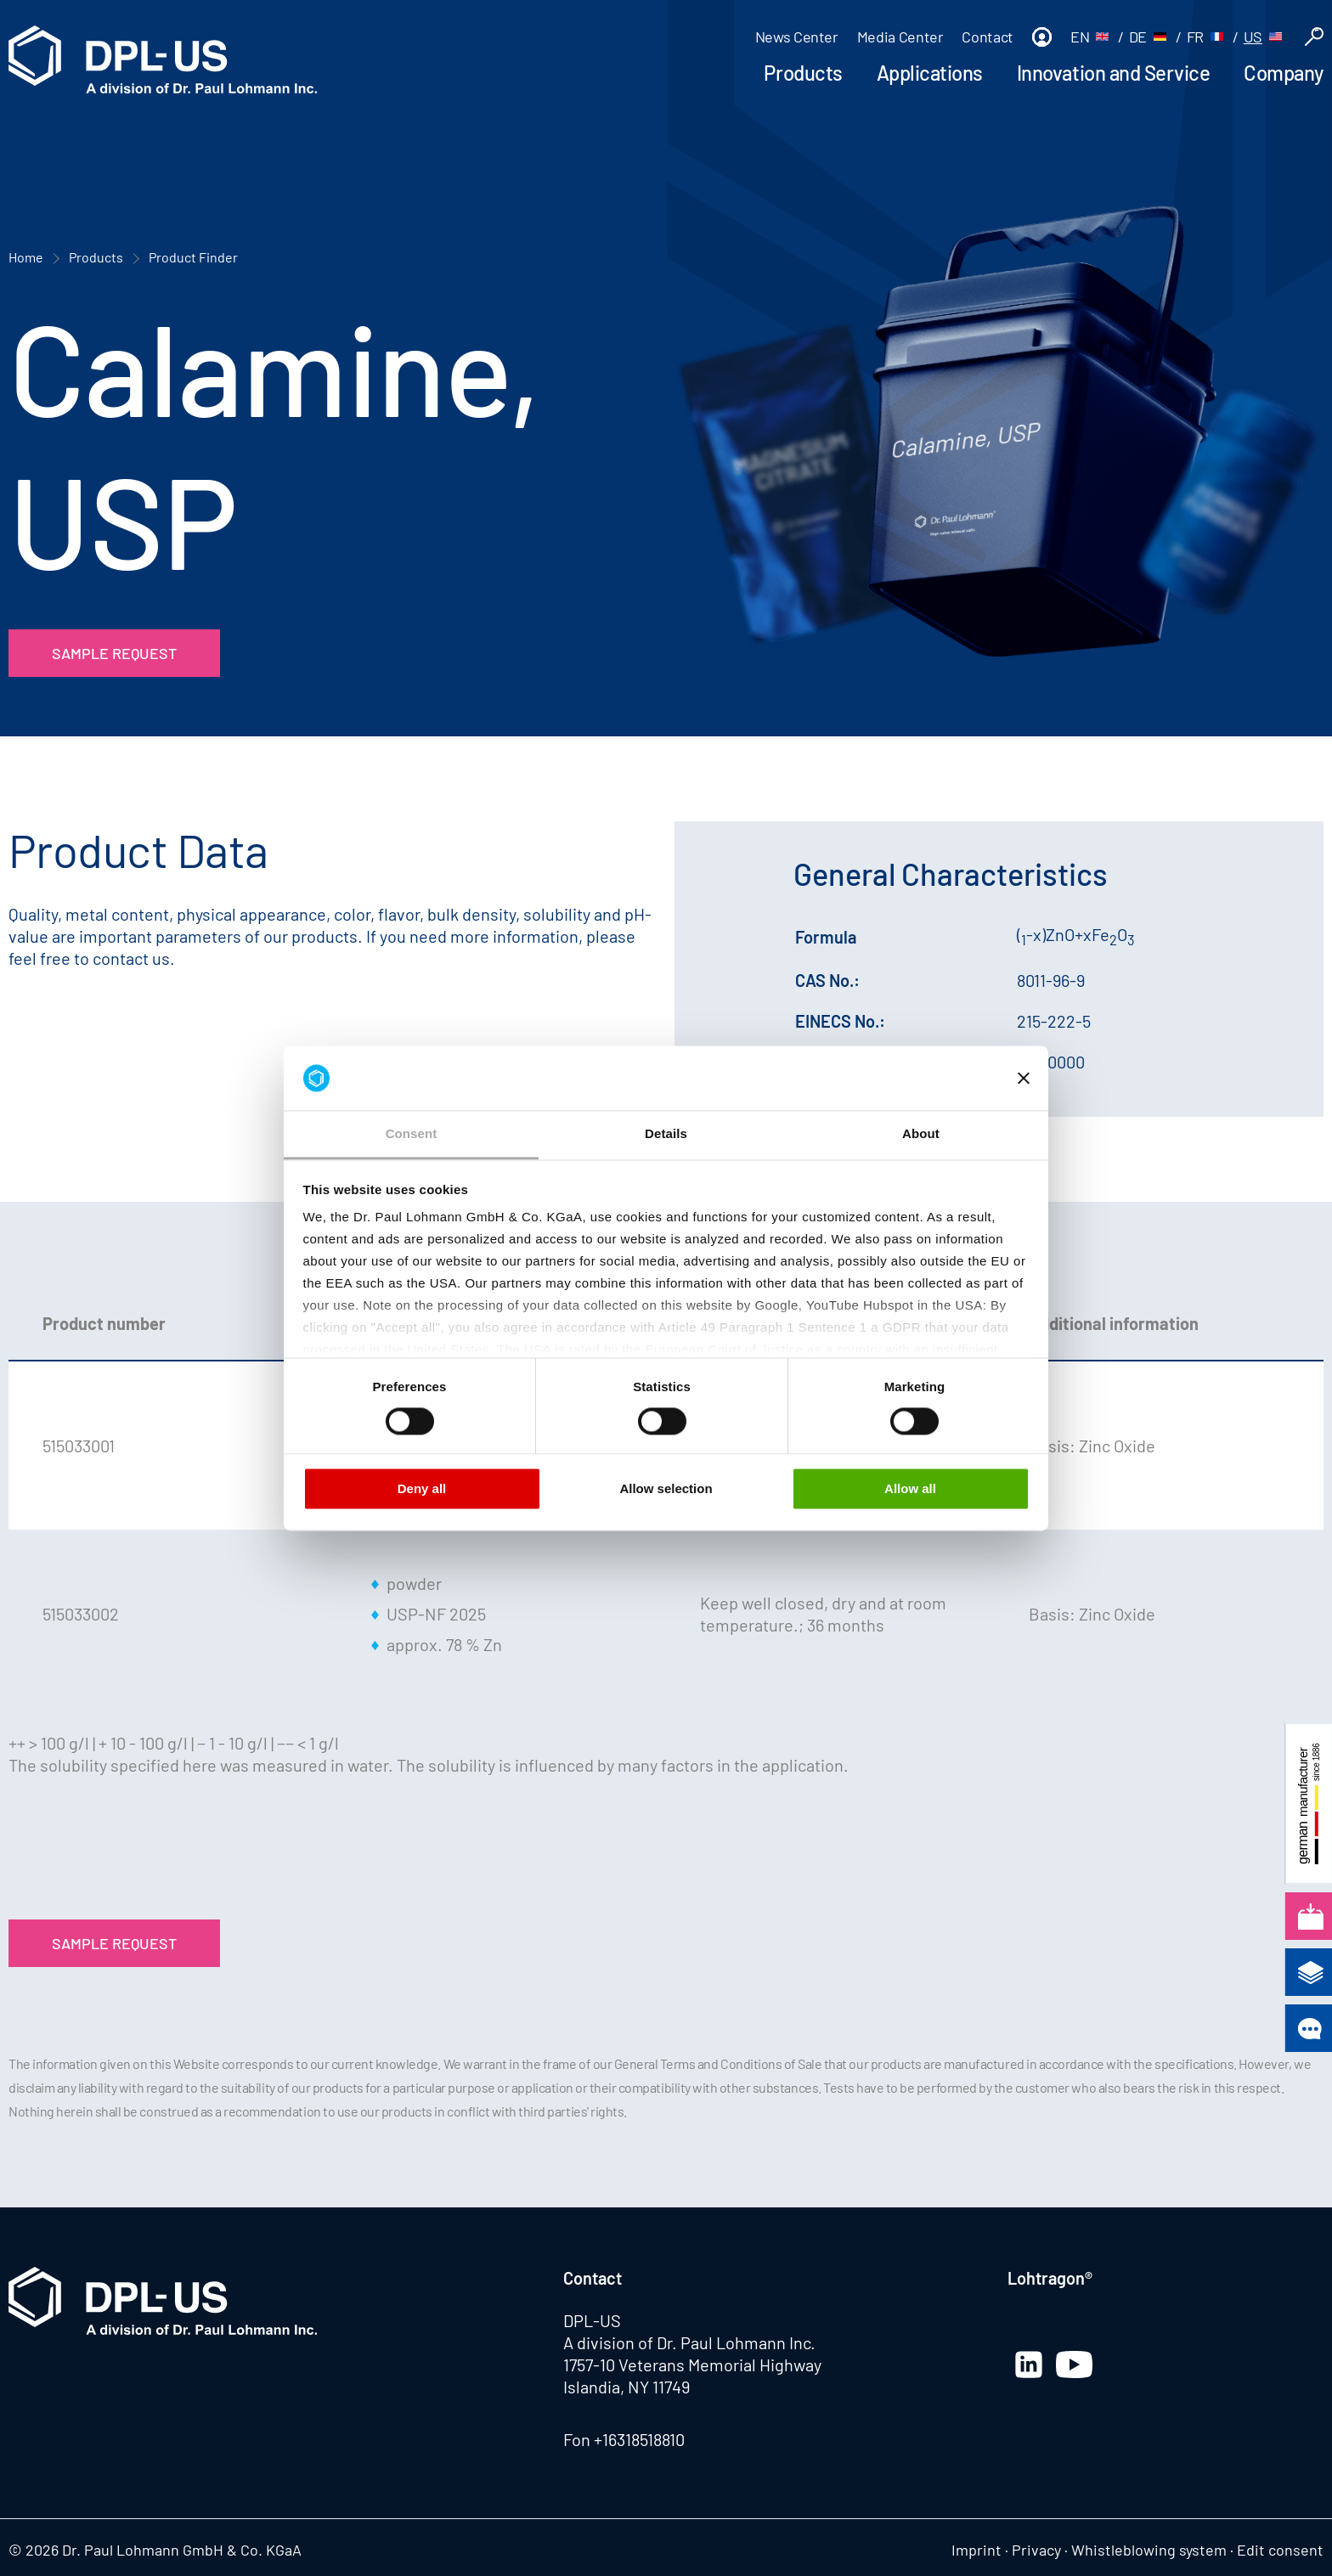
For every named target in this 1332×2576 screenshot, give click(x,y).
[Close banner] (1024, 1078)
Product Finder (193, 257)
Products (803, 72)
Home (25, 257)
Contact (987, 36)
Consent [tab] (411, 1134)
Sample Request (114, 653)
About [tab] (921, 1134)
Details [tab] (666, 1134)
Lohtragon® (1049, 2278)
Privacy (1036, 2549)
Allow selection (665, 1489)
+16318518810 (639, 2439)
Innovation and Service (1113, 72)
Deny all (422, 1489)
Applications (930, 72)
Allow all (910, 1489)
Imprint (976, 2549)
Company (1284, 72)
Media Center (900, 36)
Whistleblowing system (1149, 2549)
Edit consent (1280, 2549)
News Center (796, 36)
